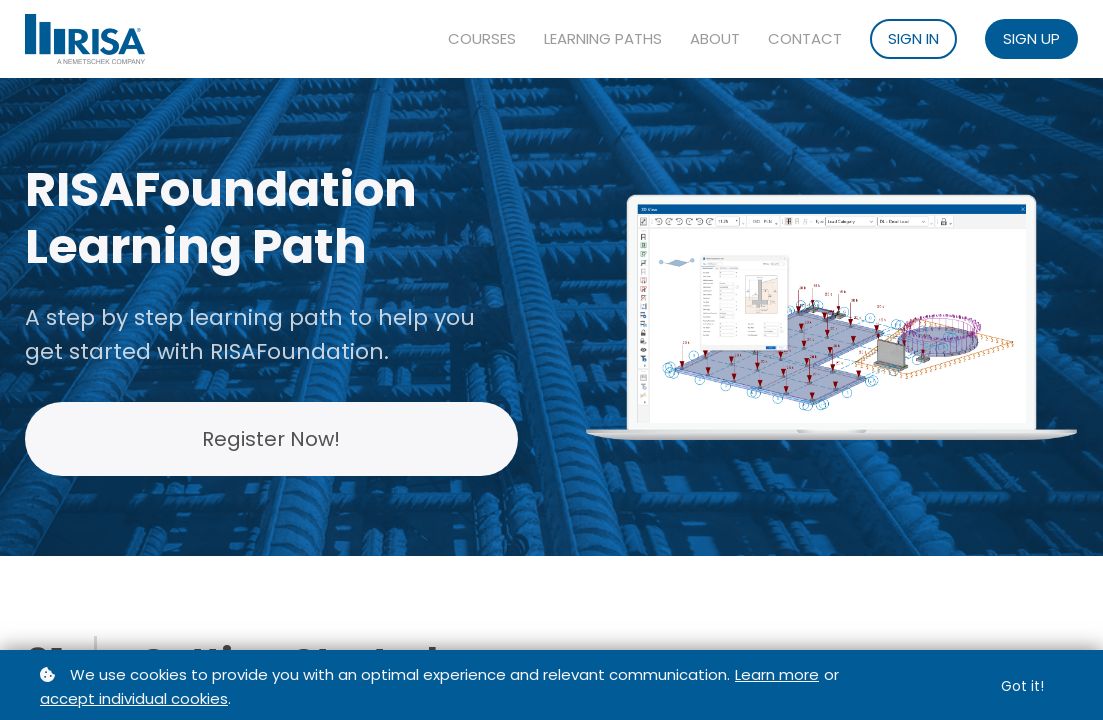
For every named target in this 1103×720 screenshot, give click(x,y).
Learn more (777, 674)
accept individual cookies (134, 698)
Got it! (1022, 686)
